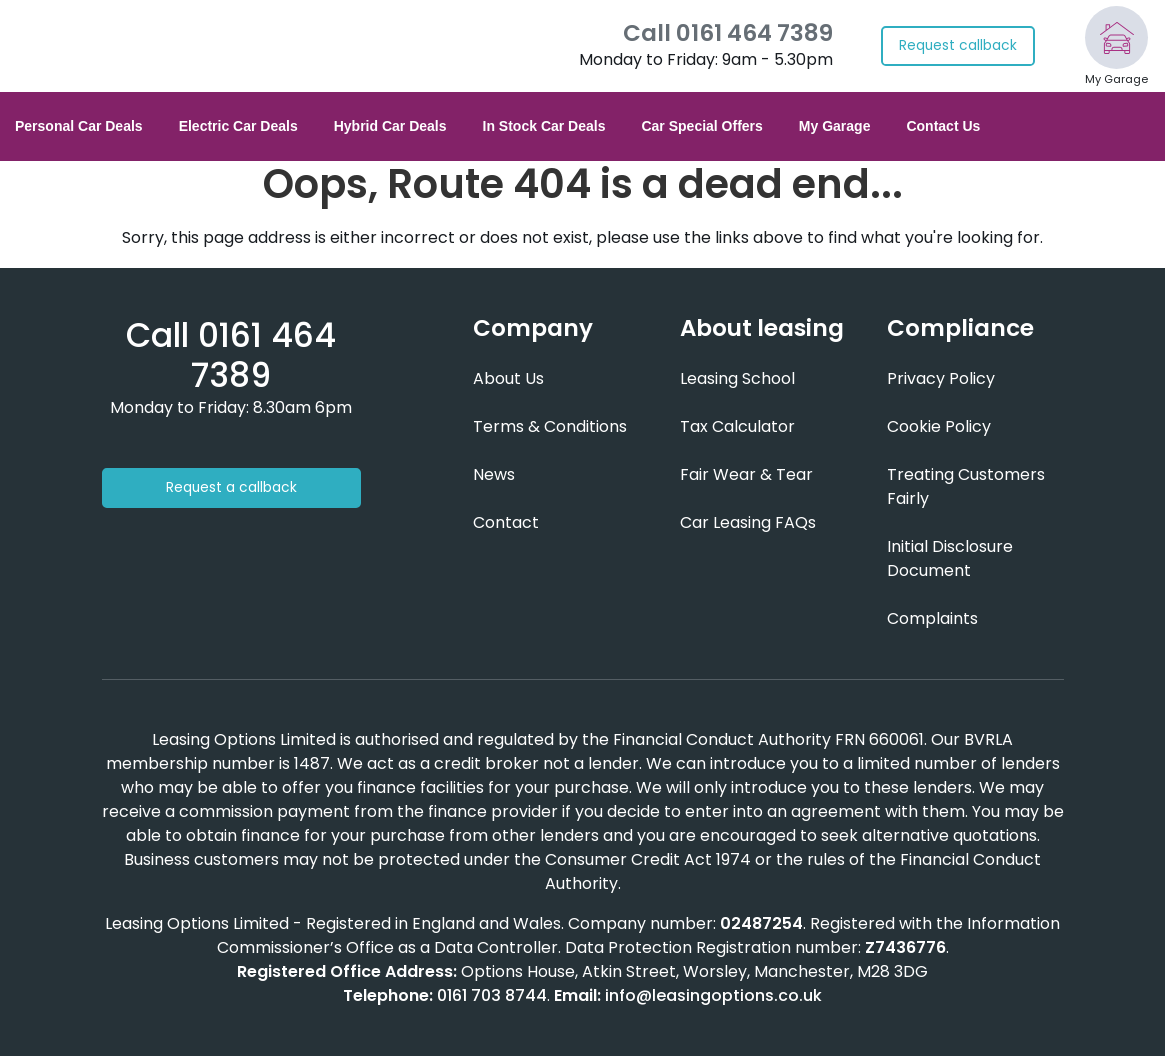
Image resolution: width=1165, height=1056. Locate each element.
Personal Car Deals (79, 126)
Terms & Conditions (550, 426)
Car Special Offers (701, 126)
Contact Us (943, 126)
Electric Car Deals (238, 126)
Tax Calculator (737, 426)
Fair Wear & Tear (746, 474)
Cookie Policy (939, 426)
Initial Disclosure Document (950, 558)
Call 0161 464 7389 (728, 34)
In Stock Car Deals (544, 126)
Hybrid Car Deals (390, 126)
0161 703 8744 (492, 995)
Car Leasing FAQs (748, 522)
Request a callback (231, 487)
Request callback (958, 45)
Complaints (932, 618)
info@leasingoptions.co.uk (713, 995)
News (494, 474)
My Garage (835, 126)
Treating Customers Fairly (966, 486)
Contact (506, 522)
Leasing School (737, 378)
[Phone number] (231, 355)
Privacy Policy (941, 378)
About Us (508, 378)
